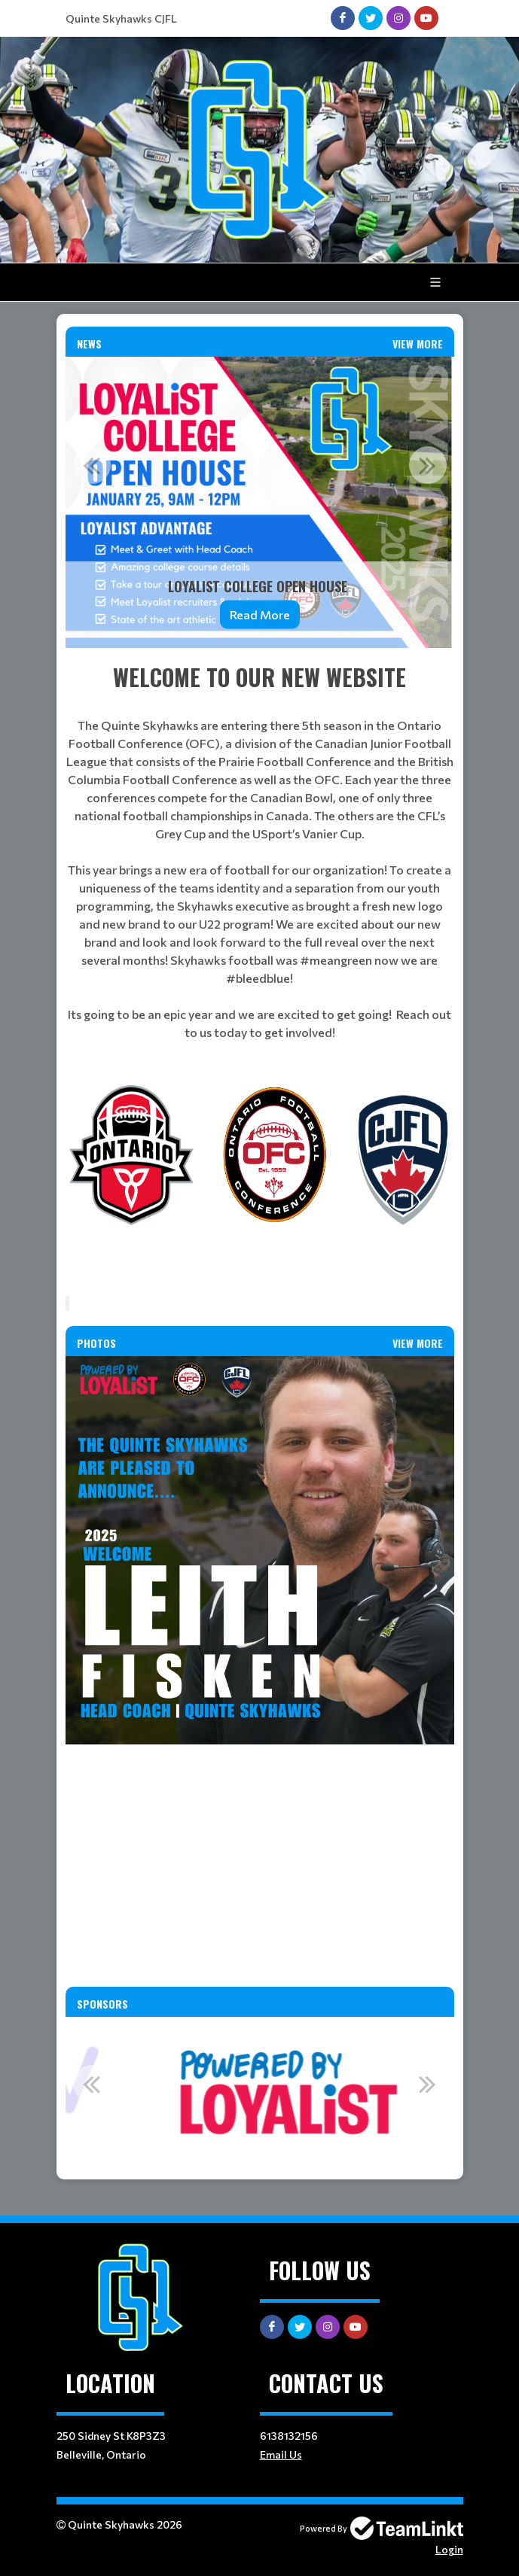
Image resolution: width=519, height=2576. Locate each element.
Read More (260, 614)
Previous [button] (92, 465)
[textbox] (260, 851)
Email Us (281, 2454)
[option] (260, 502)
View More (417, 343)
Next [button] (428, 465)
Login (449, 2549)
